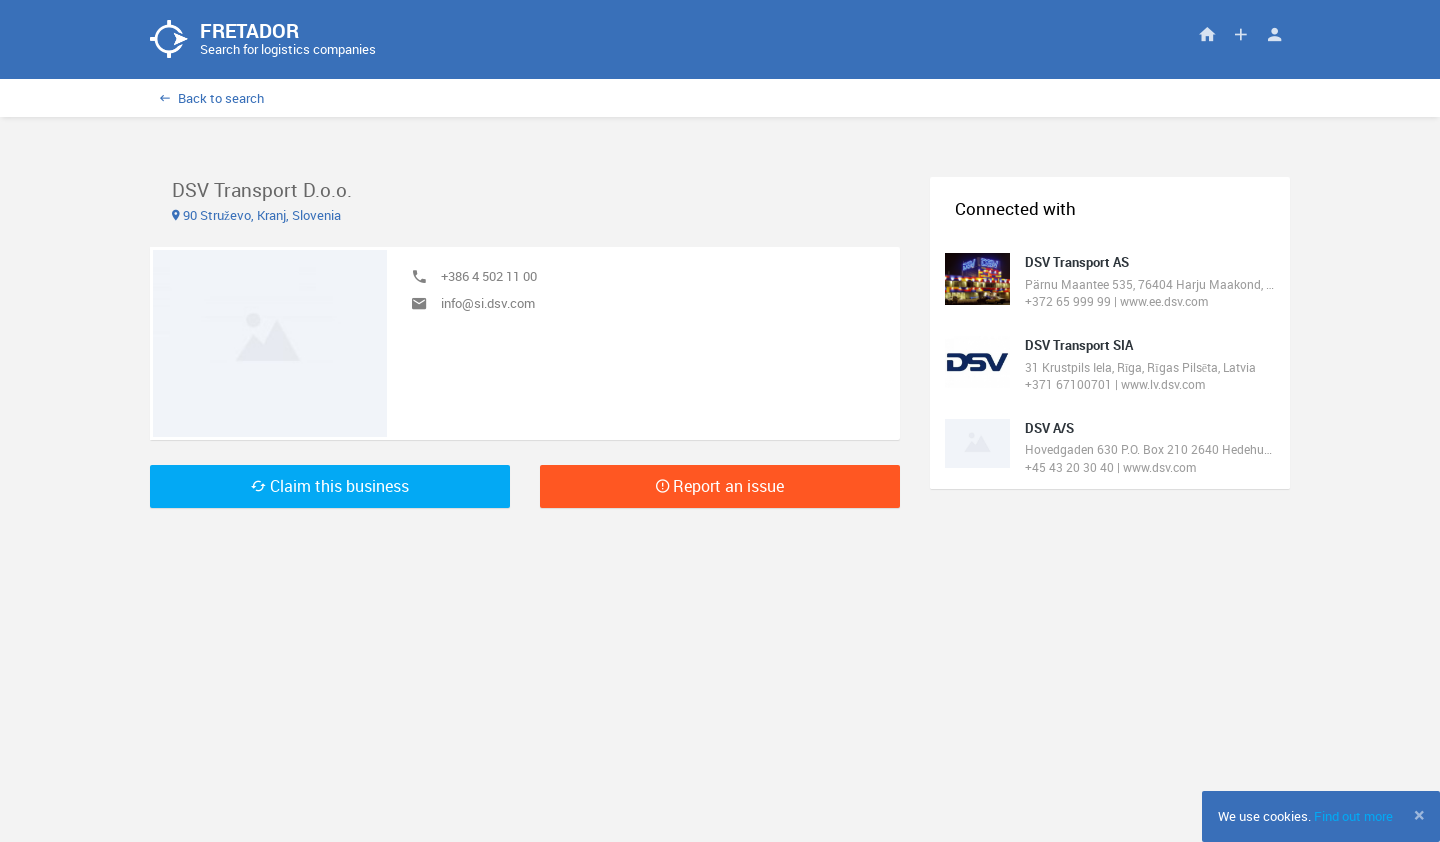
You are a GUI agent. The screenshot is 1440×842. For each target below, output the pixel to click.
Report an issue (720, 487)
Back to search (212, 99)
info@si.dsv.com (488, 305)
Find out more (1353, 816)
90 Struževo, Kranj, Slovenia (256, 216)
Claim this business (330, 487)
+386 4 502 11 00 (489, 277)
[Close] (1419, 815)
